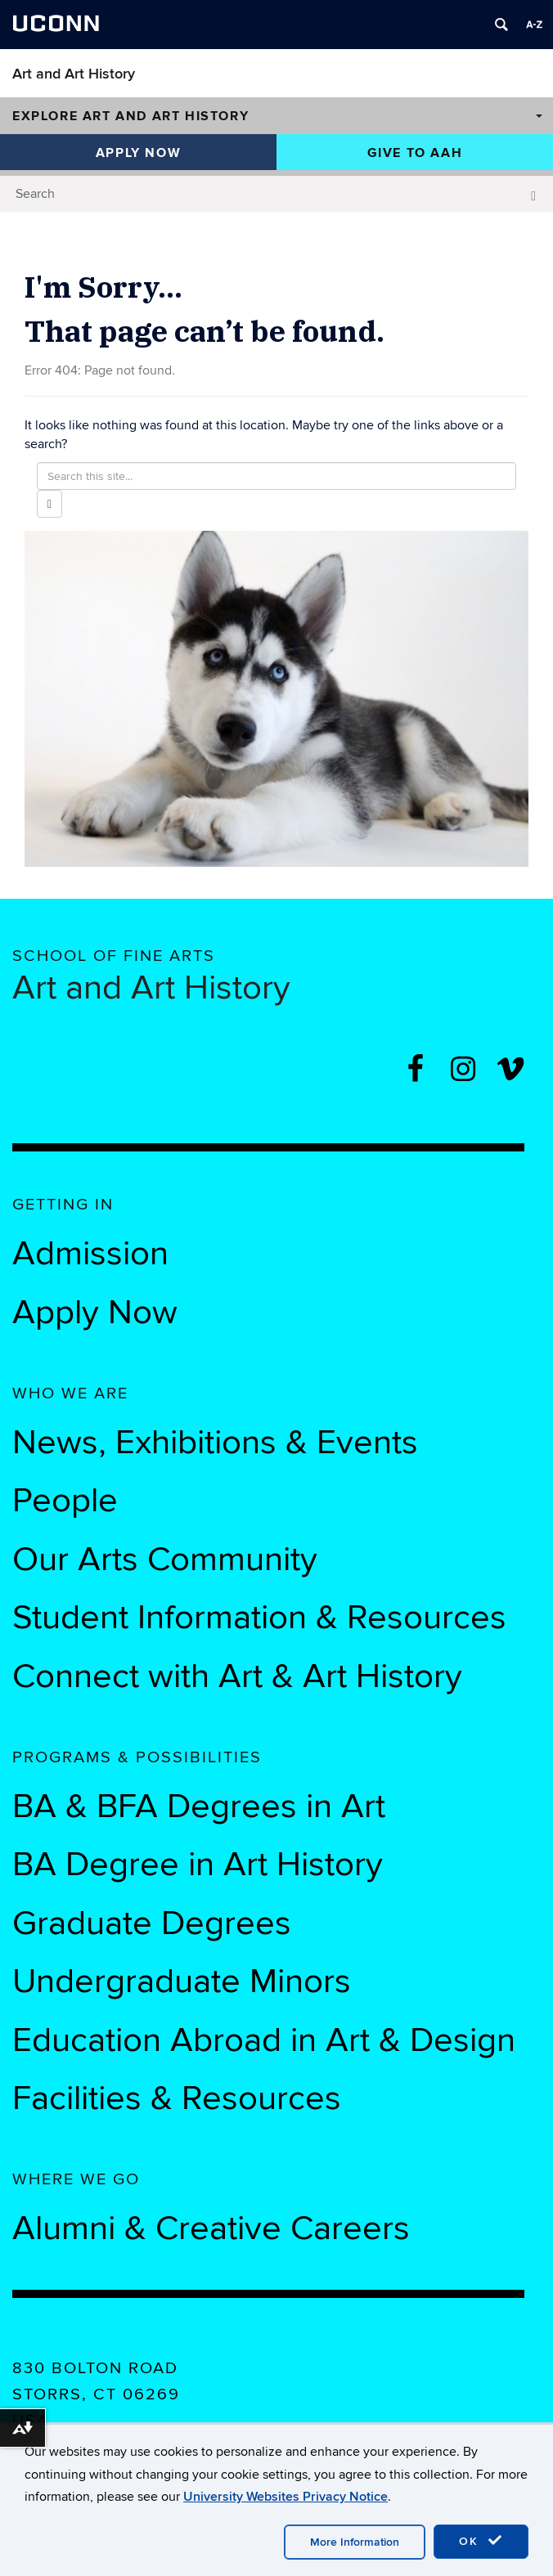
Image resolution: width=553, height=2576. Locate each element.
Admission (90, 1253)
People (65, 1500)
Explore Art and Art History (130, 116)
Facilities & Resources (176, 2098)
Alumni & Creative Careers (211, 2228)
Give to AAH (415, 153)
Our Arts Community (164, 1559)
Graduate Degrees (151, 1923)
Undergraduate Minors (181, 1981)
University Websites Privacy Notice (285, 2496)
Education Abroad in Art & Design (263, 2040)
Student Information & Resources (259, 1617)
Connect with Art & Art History (237, 1676)
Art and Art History (73, 74)
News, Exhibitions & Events (215, 1442)
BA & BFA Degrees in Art (203, 1806)
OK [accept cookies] (481, 2540)
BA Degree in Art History (197, 1864)
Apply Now (138, 153)
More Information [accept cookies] (354, 2542)
